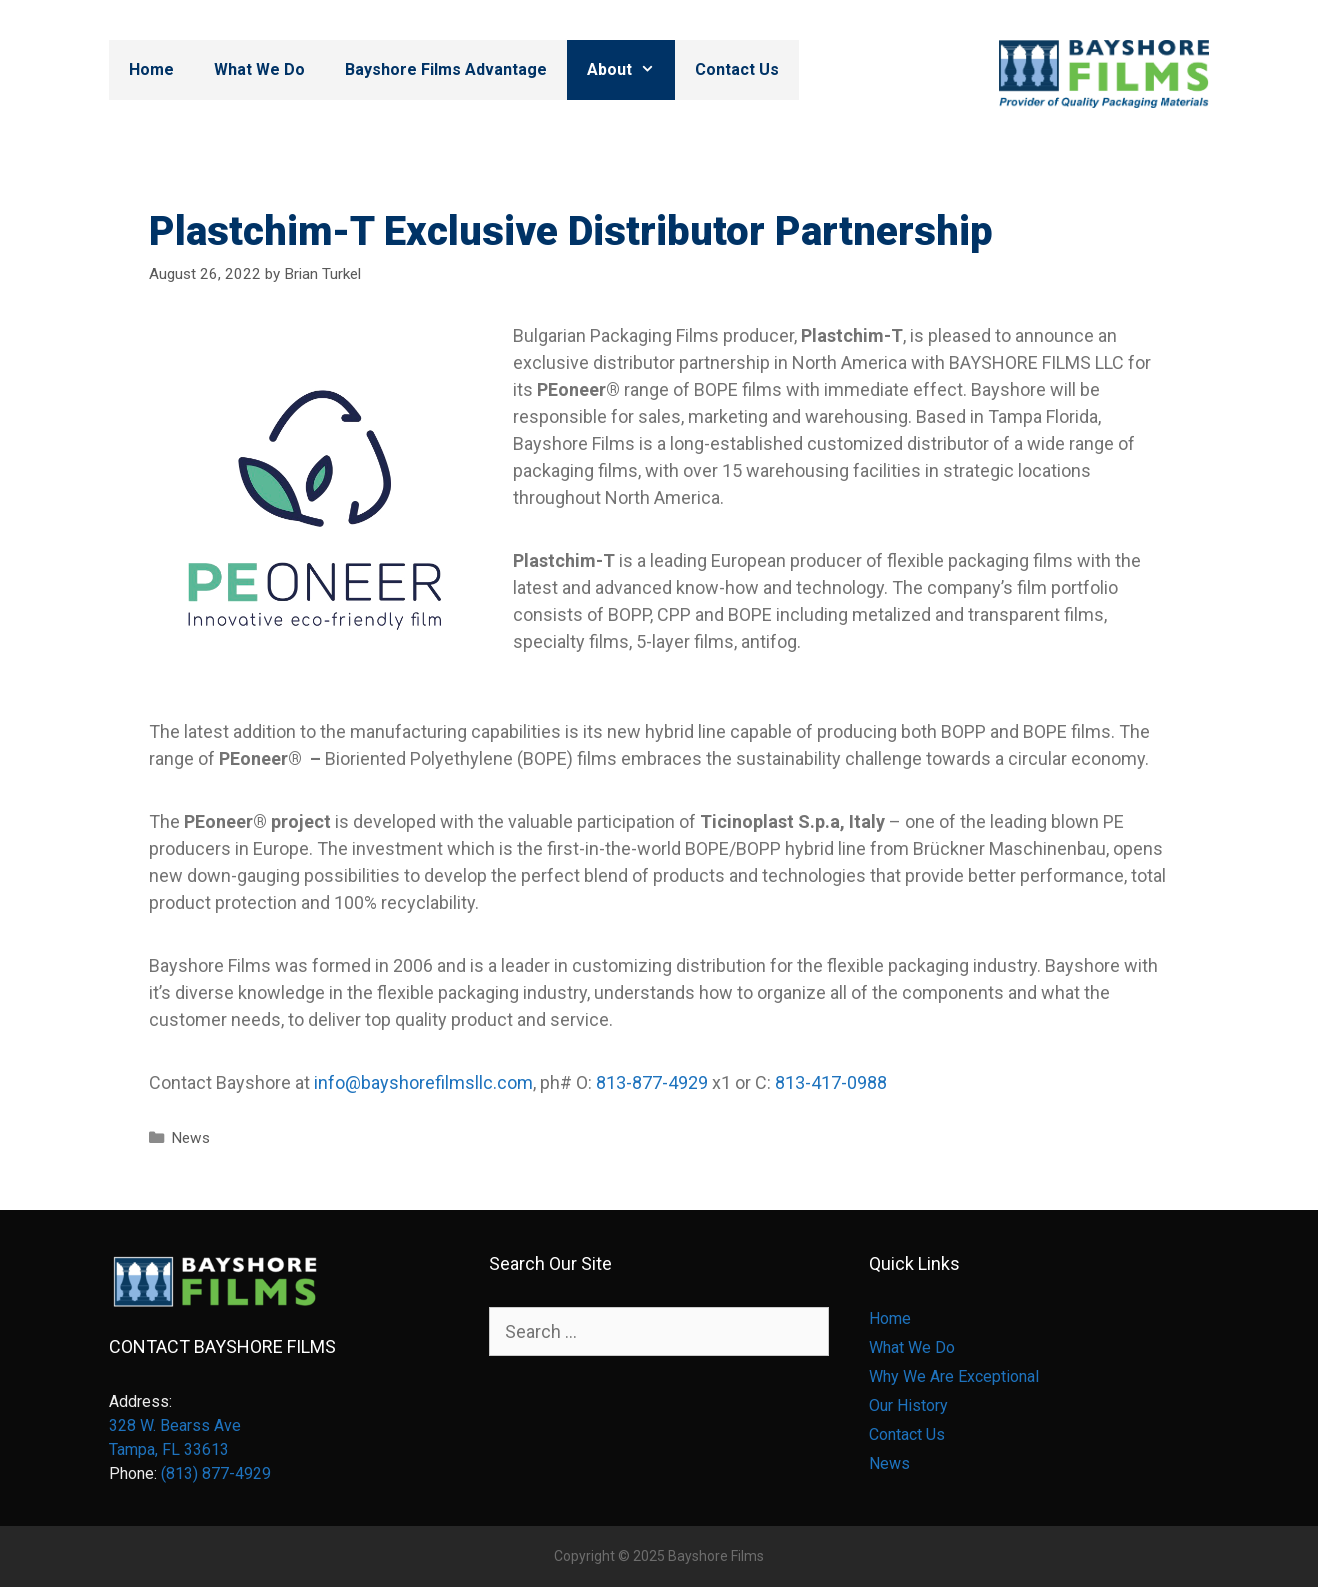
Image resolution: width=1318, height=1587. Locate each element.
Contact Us (737, 69)
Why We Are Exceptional (954, 1376)
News (190, 1138)
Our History (908, 1405)
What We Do (259, 69)
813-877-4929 (652, 1082)
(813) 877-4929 (216, 1473)
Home (151, 69)
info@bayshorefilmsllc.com (423, 1082)
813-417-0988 (831, 1082)
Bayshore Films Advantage (446, 69)
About (631, 70)
